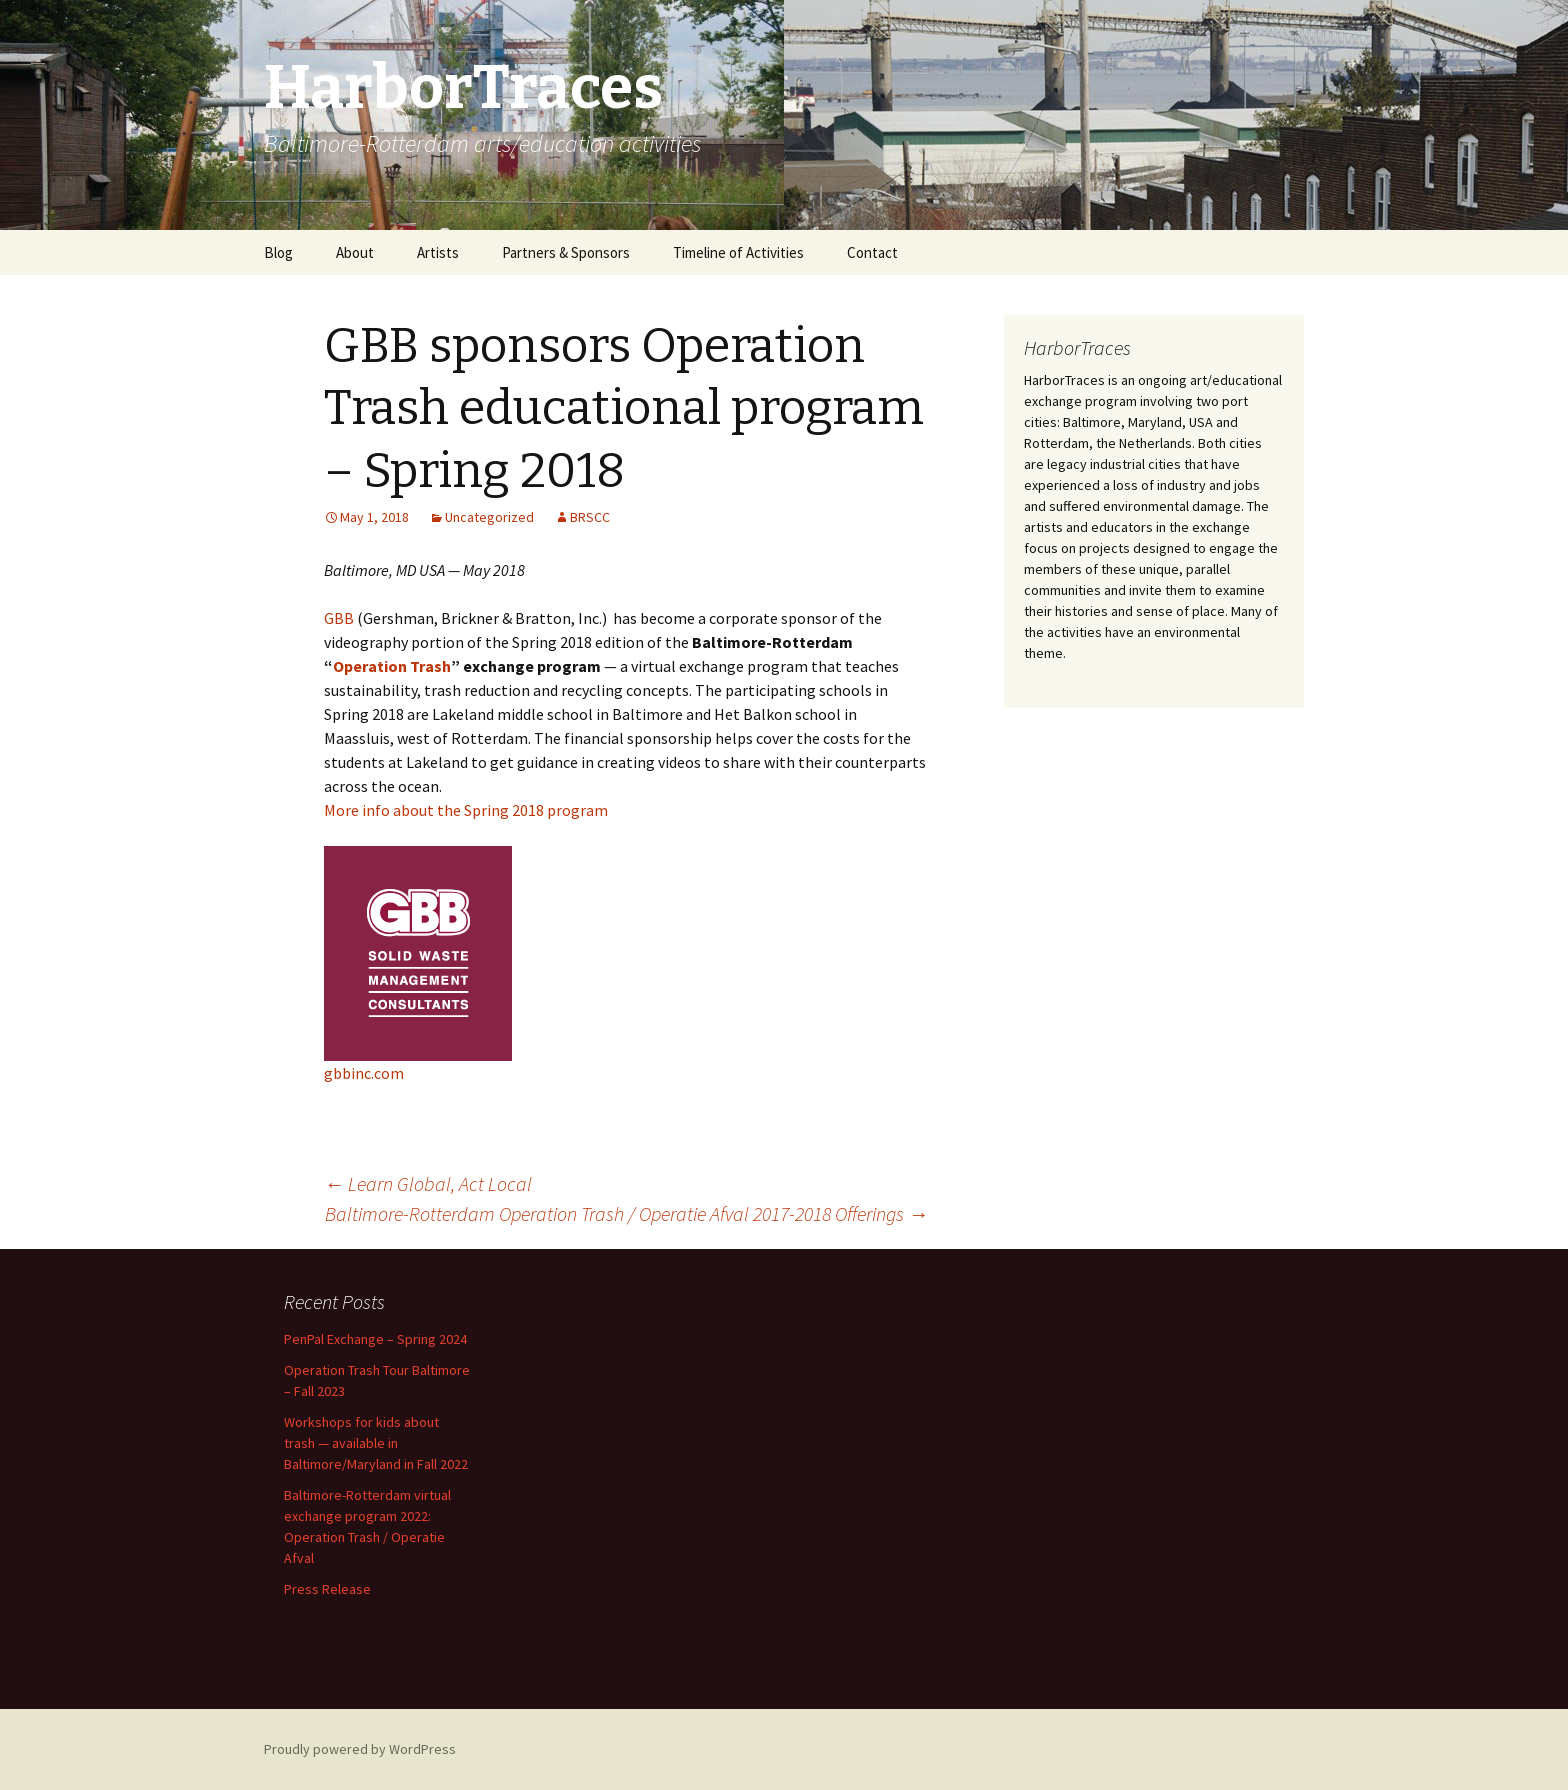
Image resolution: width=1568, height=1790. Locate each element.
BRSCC (590, 517)
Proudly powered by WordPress (360, 1749)
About (355, 252)
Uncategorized (489, 517)
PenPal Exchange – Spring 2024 (375, 1339)
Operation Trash (392, 666)
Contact (872, 252)
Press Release (327, 1589)
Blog (278, 252)
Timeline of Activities (738, 252)
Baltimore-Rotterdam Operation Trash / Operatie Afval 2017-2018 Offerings (626, 1213)
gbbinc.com (364, 1073)
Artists (438, 252)
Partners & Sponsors (566, 252)
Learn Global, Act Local (428, 1183)
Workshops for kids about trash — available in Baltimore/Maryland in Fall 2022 (376, 1443)
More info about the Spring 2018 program (466, 810)
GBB (339, 618)
